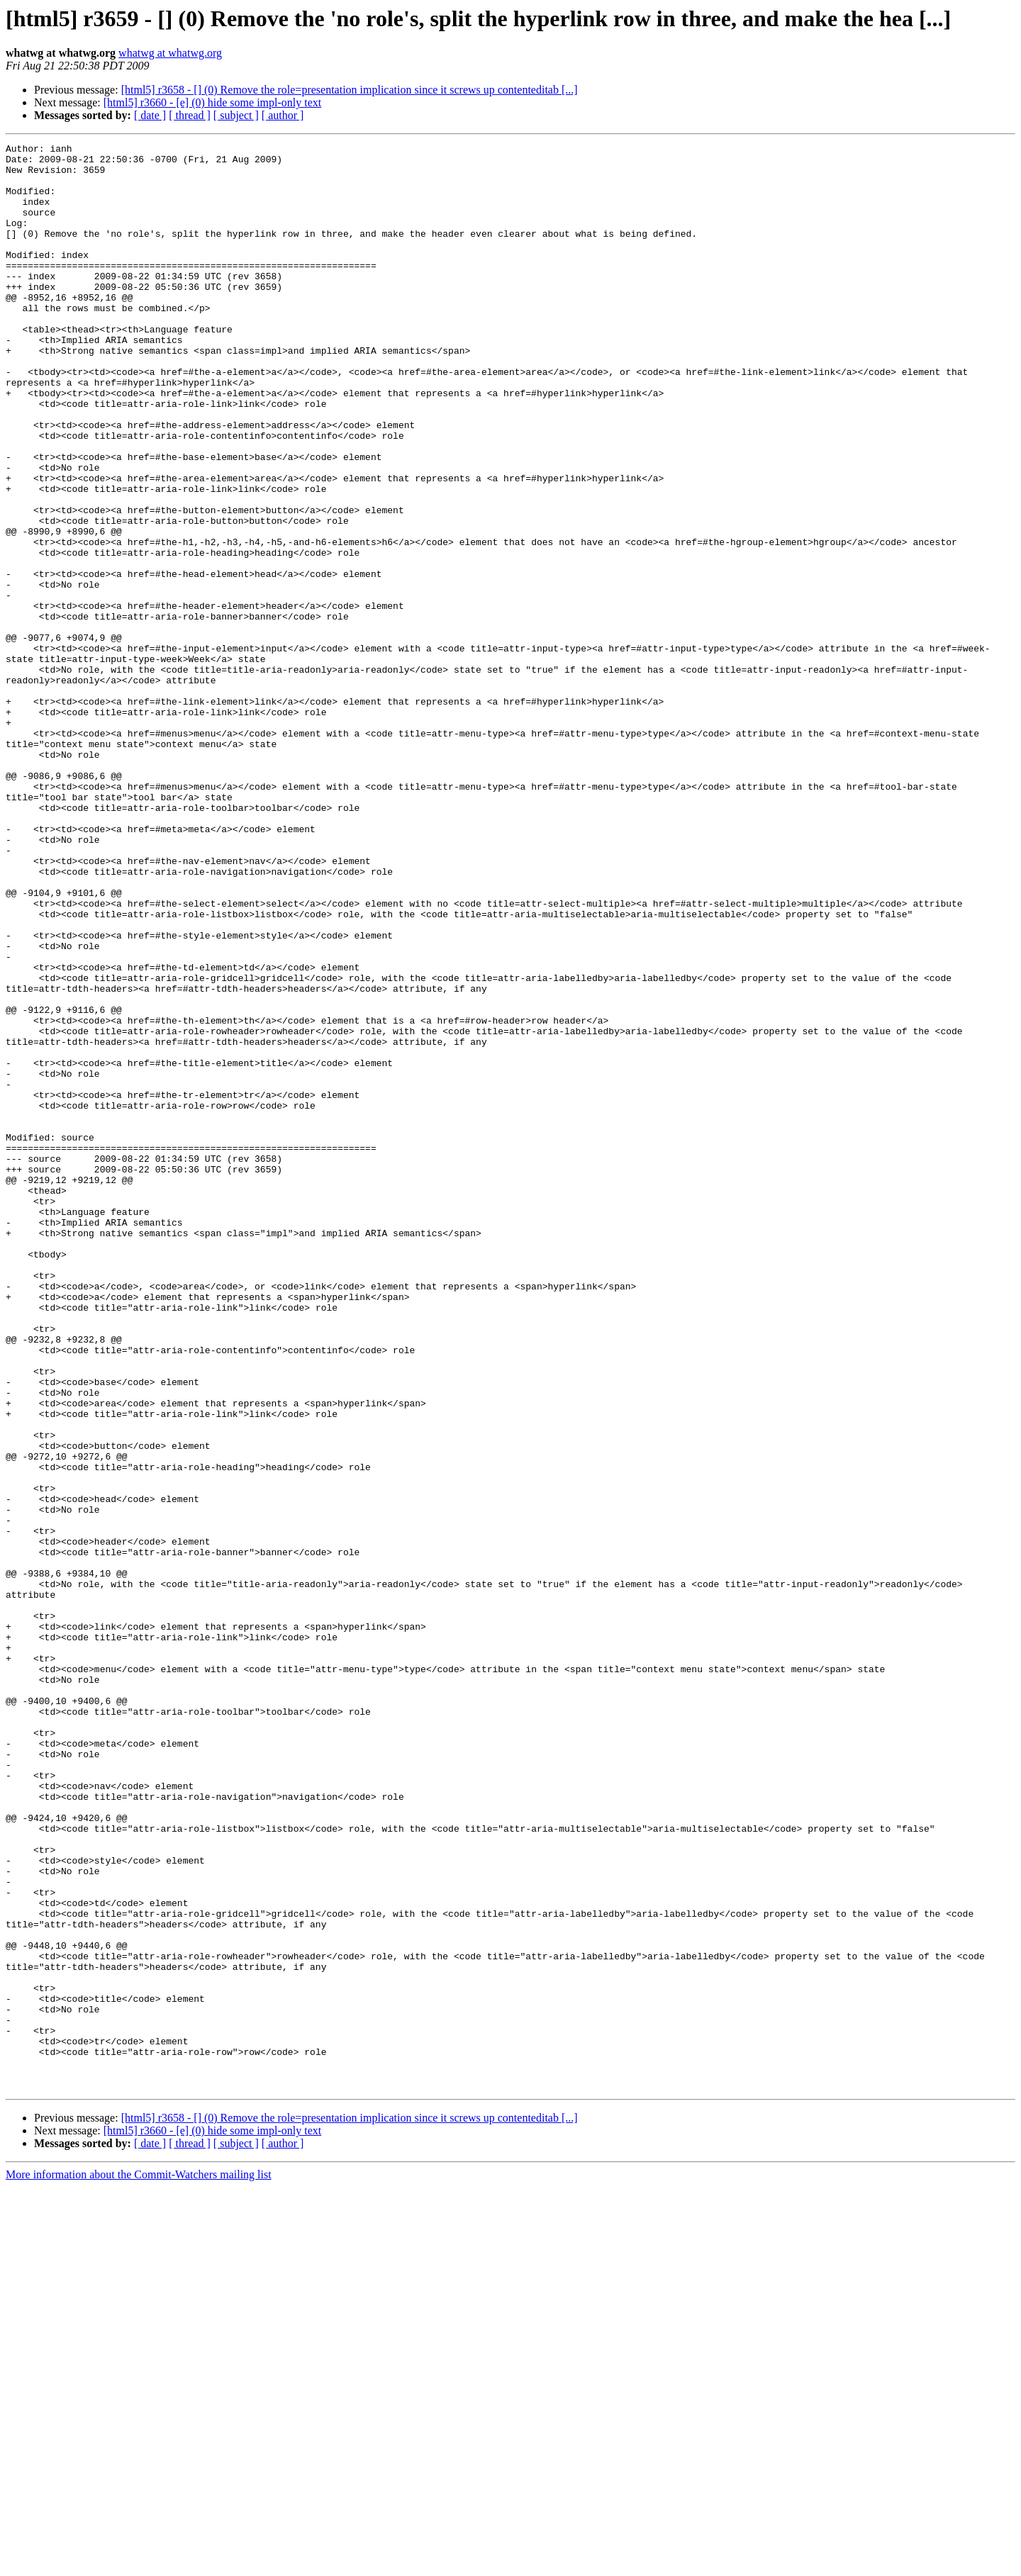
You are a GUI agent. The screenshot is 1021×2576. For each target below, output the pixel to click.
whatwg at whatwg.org (170, 53)
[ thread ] (190, 115)
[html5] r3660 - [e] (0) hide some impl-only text (212, 102)
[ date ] (150, 115)
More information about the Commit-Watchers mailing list (139, 2564)
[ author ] (283, 115)
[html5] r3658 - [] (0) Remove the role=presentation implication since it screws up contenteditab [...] (349, 90)
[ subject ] (236, 115)
